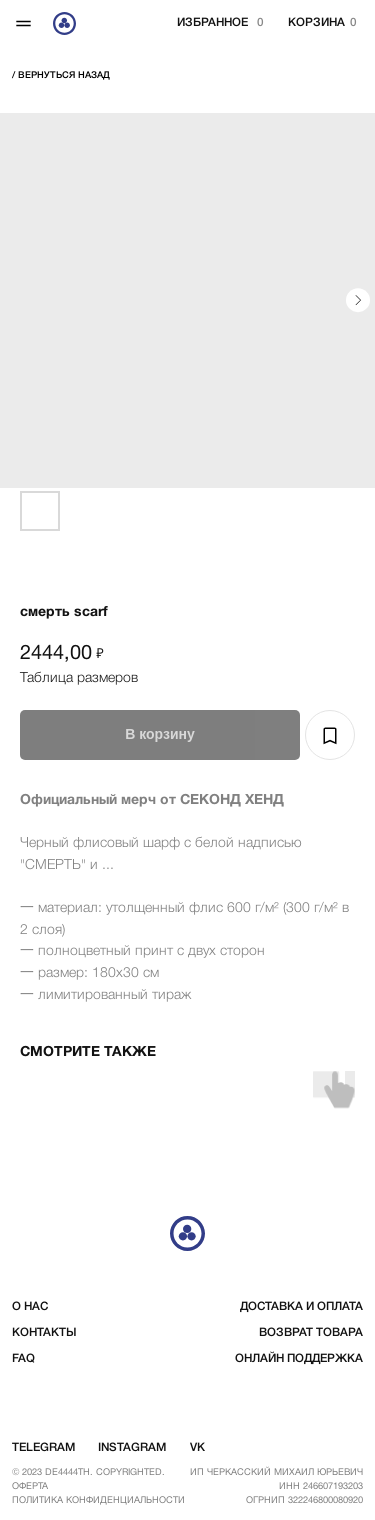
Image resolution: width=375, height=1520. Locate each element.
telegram (43, 1448)
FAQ (23, 1359)
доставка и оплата (301, 1307)
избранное (212, 23)
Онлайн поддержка (299, 1359)
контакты (44, 1333)
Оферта (30, 1486)
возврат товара (311, 1333)
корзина (316, 23)
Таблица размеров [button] (79, 678)
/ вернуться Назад (61, 75)
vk (197, 1448)
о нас (30, 1307)
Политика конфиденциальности (98, 1500)
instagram (132, 1448)
